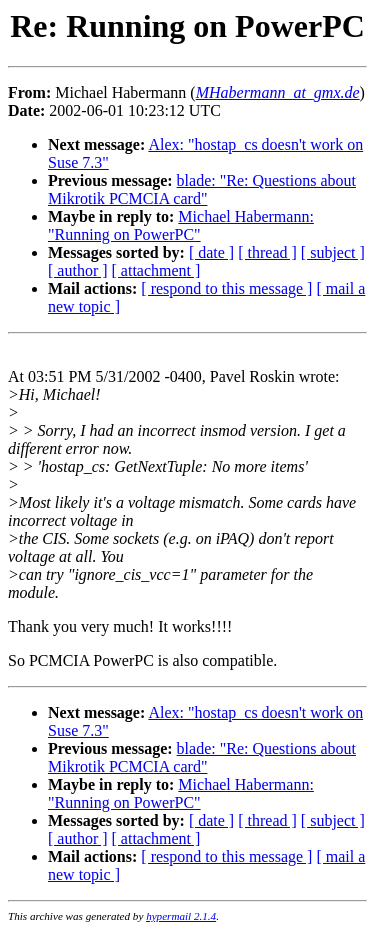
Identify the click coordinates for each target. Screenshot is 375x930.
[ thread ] (267, 252)
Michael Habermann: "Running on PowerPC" (181, 225)
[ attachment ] (156, 270)
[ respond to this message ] (226, 288)
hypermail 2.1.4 (181, 916)
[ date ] (211, 252)
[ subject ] (333, 252)
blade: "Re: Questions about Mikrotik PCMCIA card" (202, 189)
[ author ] (78, 270)
